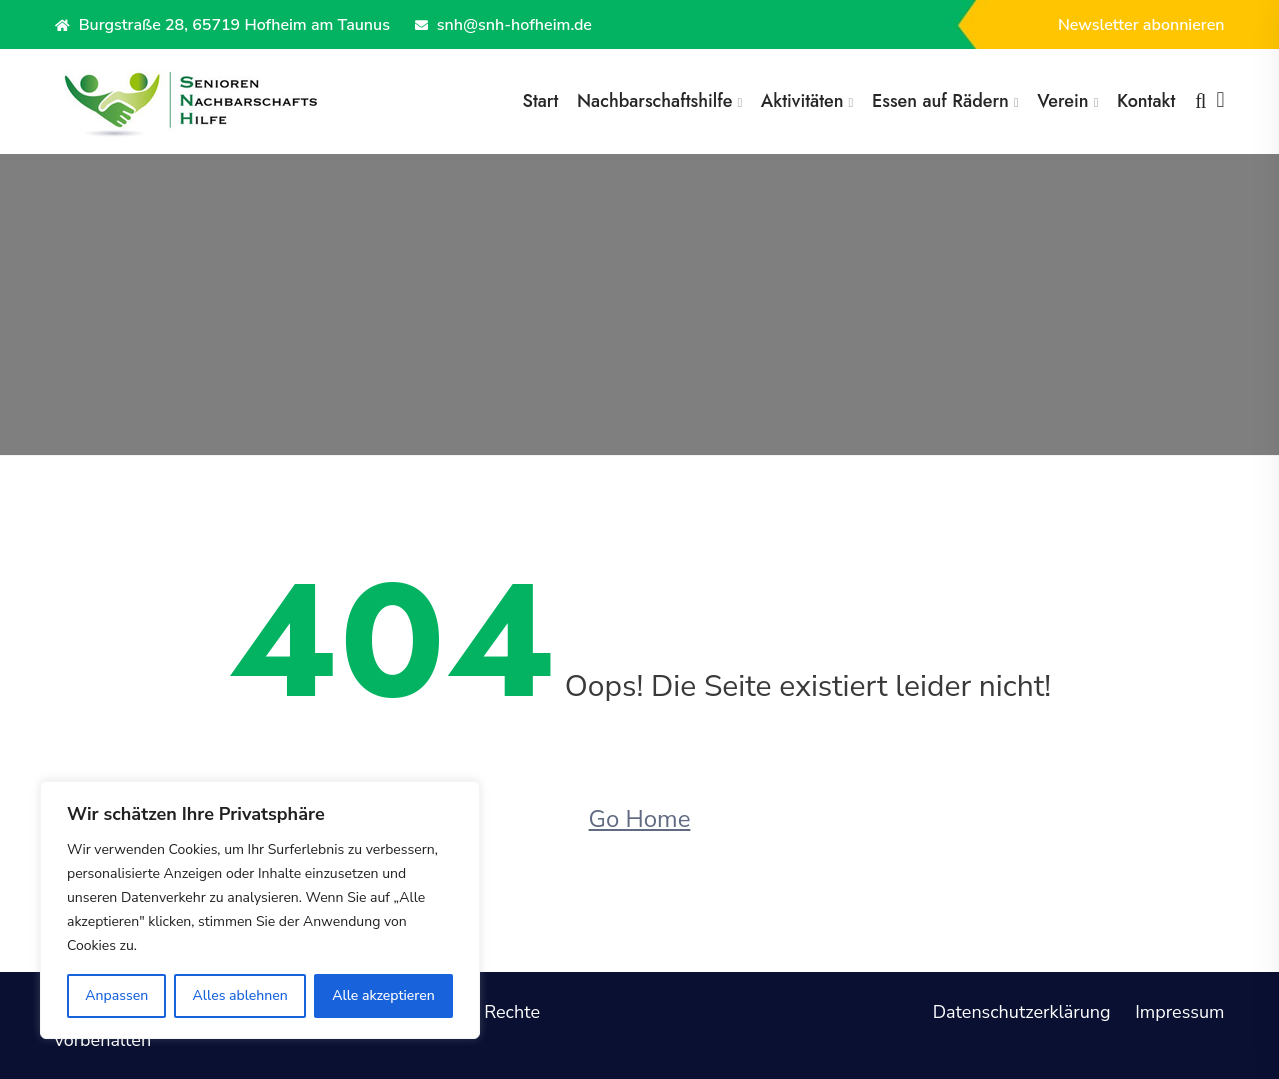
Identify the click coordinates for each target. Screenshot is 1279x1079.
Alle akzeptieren (383, 995)
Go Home (640, 819)
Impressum (1179, 1012)
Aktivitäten (802, 101)
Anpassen (116, 995)
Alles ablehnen (240, 995)
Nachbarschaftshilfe (654, 101)
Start (540, 101)
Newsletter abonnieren (1141, 25)
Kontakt (1146, 101)
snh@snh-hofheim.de (503, 25)
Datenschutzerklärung (1022, 1012)
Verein (1062, 101)
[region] (260, 910)
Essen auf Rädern (940, 101)
